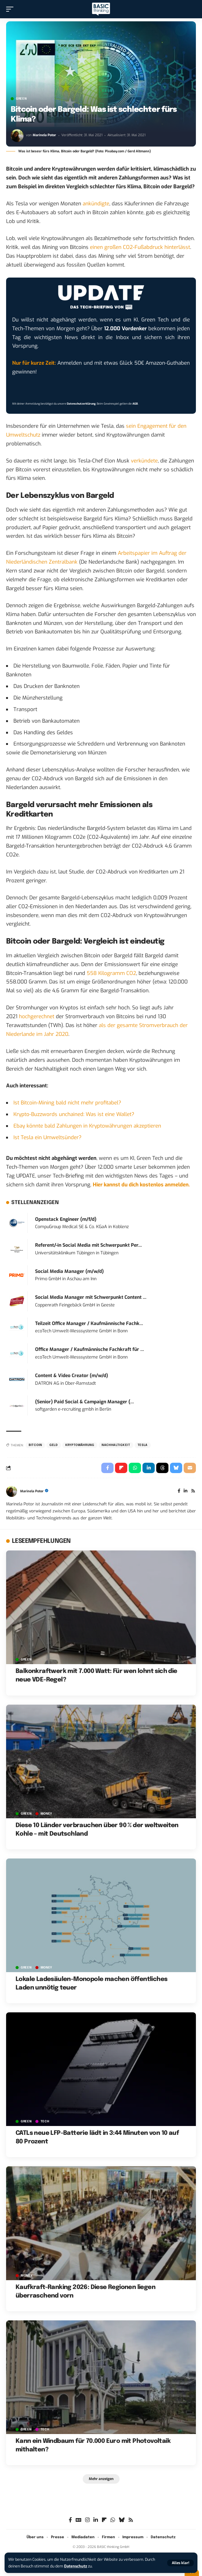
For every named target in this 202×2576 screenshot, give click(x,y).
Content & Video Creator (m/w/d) (71, 1376)
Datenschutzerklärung (81, 404)
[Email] (190, 1468)
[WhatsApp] (113, 2520)
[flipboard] (104, 2520)
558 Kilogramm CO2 (111, 973)
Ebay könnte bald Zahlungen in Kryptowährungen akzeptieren (87, 1125)
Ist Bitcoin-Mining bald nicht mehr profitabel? (67, 1102)
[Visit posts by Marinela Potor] (17, 135)
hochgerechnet (36, 1016)
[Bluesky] (121, 2520)
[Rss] (193, 1491)
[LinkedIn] (185, 1491)
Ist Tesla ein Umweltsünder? (47, 1137)
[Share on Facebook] (107, 1468)
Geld (53, 1445)
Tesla (143, 1445)
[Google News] (78, 2520)
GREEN (21, 98)
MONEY (46, 1813)
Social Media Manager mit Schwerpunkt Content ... (90, 1297)
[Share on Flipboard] (121, 1468)
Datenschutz (75, 2566)
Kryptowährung (79, 1445)
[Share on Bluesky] (176, 1468)
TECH (45, 2121)
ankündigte (96, 203)
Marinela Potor (44, 135)
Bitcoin (35, 1445)
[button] (180, 2563)
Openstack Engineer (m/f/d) (65, 1219)
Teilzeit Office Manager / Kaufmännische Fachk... (89, 1323)
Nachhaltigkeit (116, 1445)
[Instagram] (87, 2520)
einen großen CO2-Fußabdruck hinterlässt (140, 247)
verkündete (144, 460)
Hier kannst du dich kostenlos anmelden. (141, 1184)
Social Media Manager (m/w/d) (69, 1271)
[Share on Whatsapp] (135, 1468)
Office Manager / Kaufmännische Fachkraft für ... (89, 1349)
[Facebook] (179, 1491)
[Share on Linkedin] (148, 1468)
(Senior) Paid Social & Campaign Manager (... (84, 1402)
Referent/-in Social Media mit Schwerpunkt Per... (88, 1245)
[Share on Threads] (162, 1468)
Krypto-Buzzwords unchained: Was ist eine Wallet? (73, 1114)
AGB (135, 404)
